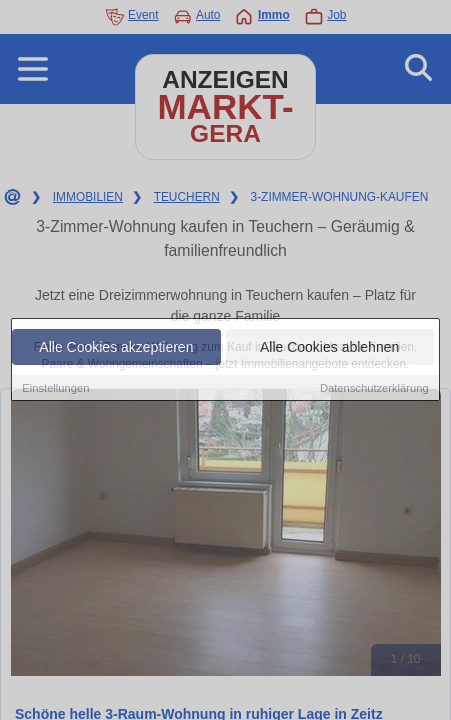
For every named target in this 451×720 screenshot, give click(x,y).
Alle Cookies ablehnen (329, 347)
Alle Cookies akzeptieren (116, 347)
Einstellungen (55, 388)
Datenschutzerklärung (374, 388)
